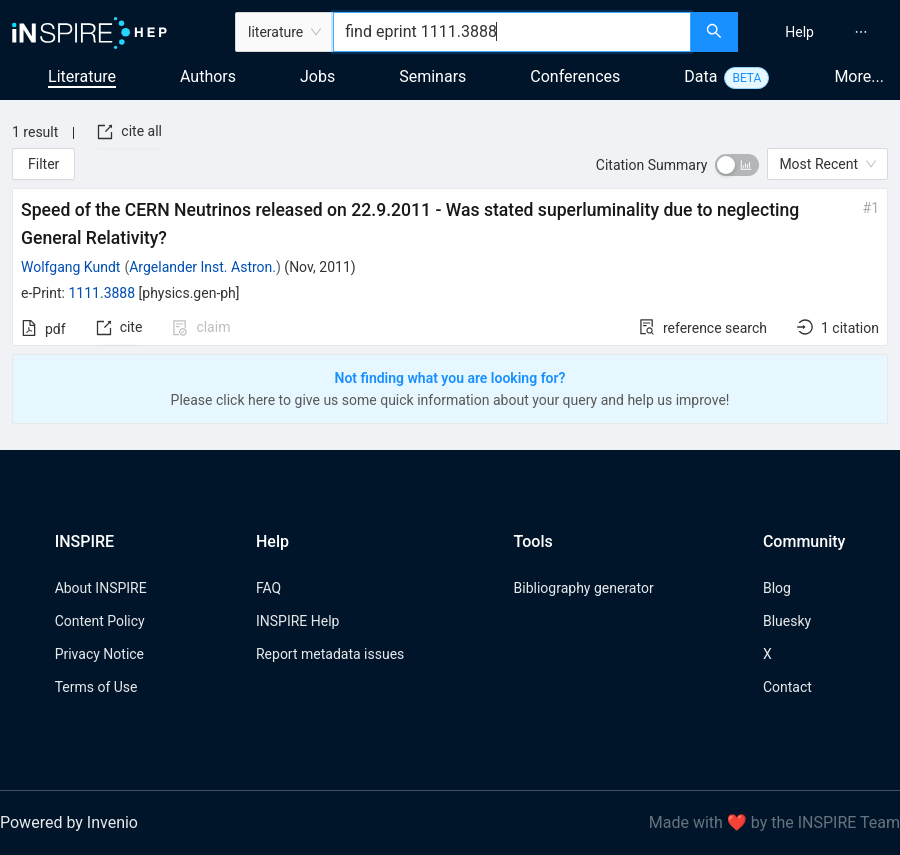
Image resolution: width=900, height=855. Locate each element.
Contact (787, 687)
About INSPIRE (101, 588)
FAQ (268, 588)
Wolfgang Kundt (70, 267)
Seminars (432, 76)
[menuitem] (799, 32)
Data (700, 76)
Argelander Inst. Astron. (202, 267)
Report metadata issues (330, 654)
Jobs (317, 76)
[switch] (737, 165)
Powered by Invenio (69, 822)
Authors (208, 76)
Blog (777, 588)
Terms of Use (96, 687)
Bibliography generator (584, 588)
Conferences (575, 76)
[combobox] (512, 32)
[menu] (821, 32)
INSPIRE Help (297, 621)
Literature (82, 76)
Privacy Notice (99, 654)
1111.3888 (101, 293)
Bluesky (787, 621)
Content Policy (100, 621)
